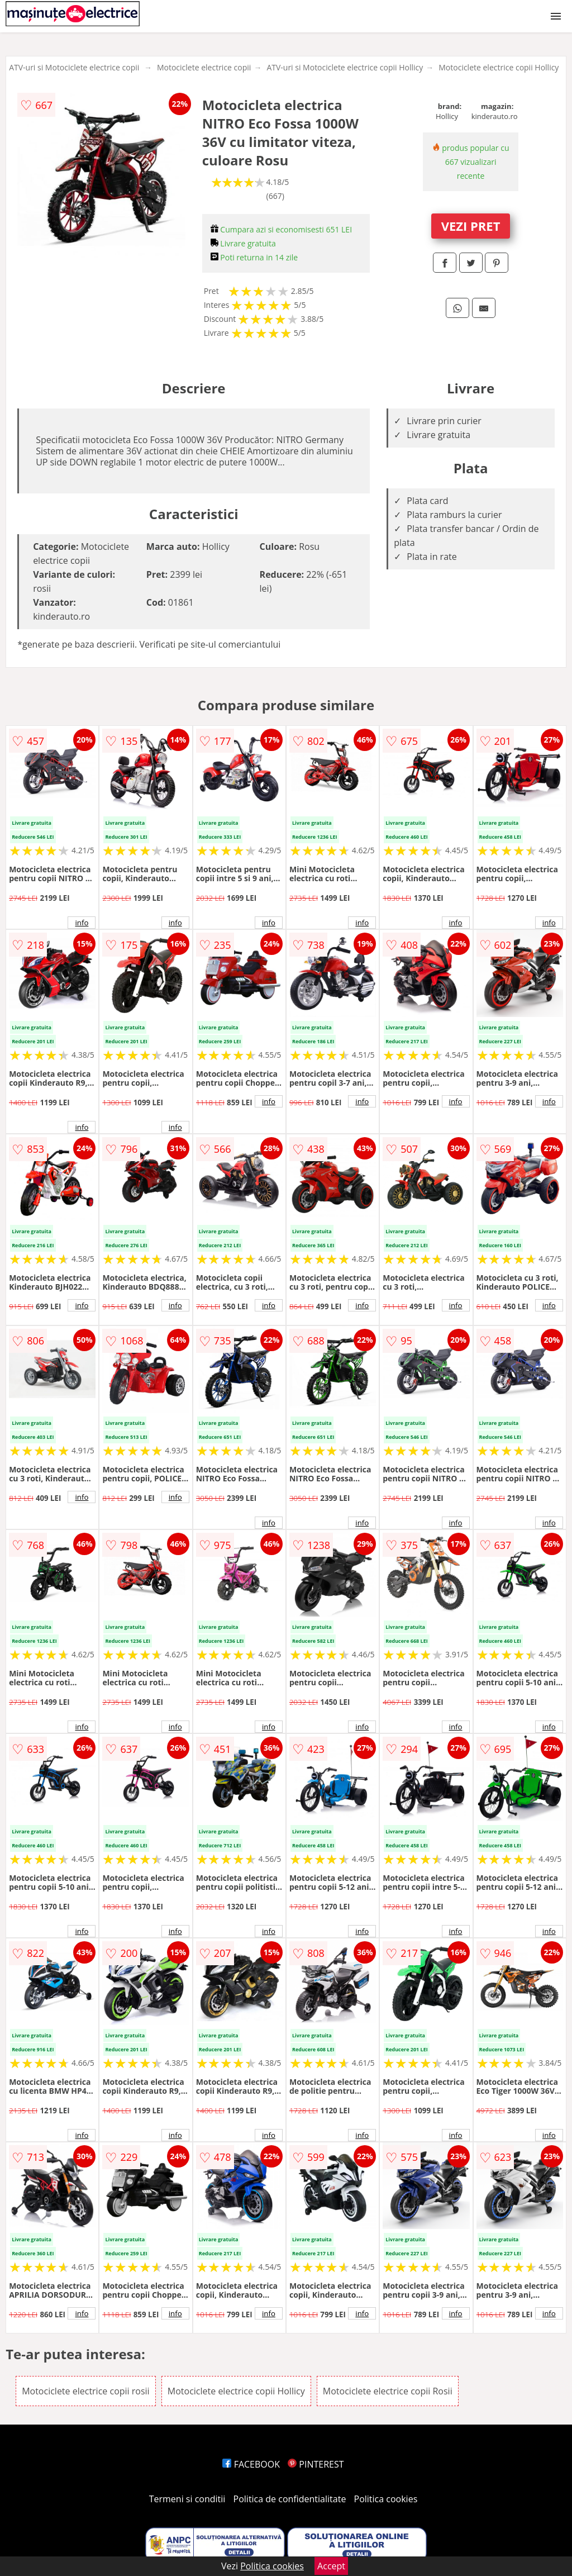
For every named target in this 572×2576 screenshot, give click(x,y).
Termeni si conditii (187, 2499)
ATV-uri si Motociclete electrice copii (74, 67)
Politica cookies (386, 2499)
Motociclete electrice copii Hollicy (498, 67)
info (81, 923)
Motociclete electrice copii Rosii (387, 2391)
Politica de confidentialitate (289, 2499)
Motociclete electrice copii (204, 67)
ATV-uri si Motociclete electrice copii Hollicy (344, 67)
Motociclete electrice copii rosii (86, 2391)
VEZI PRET (470, 225)
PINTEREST (316, 2464)
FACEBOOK (251, 2464)
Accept (331, 2566)
